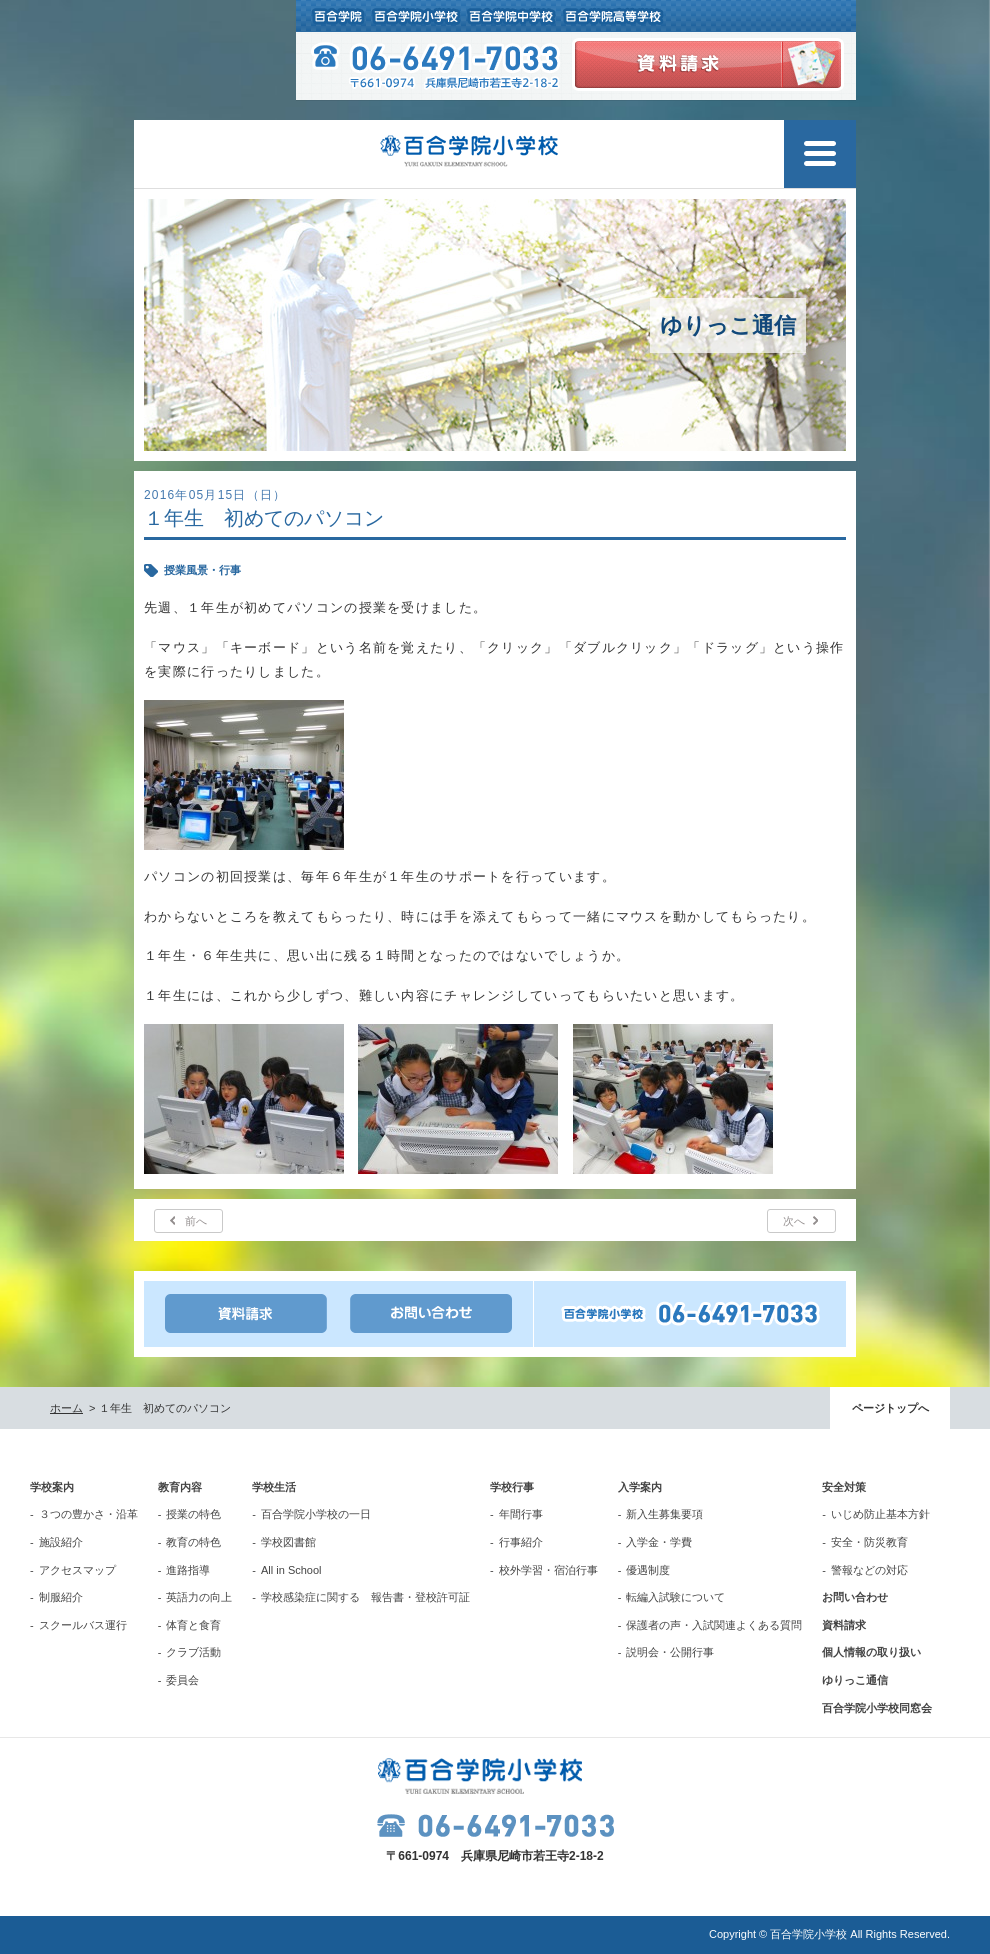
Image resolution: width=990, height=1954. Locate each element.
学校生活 (274, 1487)
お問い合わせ (855, 1597)
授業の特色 (193, 1514)
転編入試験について (675, 1597)
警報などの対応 (869, 1570)
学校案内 (52, 1487)
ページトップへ (890, 1408)
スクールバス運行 (83, 1625)
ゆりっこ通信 (855, 1680)
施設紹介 (61, 1542)
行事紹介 (521, 1542)
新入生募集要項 (664, 1514)
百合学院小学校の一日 (316, 1514)
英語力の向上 (199, 1597)
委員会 (182, 1680)
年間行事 (521, 1514)
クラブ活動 (193, 1652)
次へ (794, 1221)
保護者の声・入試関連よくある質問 (714, 1625)
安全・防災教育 (869, 1542)
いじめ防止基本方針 (880, 1514)
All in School (291, 1570)
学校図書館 (288, 1542)
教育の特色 (193, 1542)
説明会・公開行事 (670, 1652)
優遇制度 (648, 1570)
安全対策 (844, 1487)
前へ (196, 1221)
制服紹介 (61, 1597)
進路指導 (188, 1570)
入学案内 (640, 1487)
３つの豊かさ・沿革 (88, 1514)
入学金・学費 (659, 1542)
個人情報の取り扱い (871, 1652)
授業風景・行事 (202, 570)
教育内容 (180, 1487)
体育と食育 (193, 1625)
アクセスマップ (77, 1570)
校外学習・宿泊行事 (548, 1570)
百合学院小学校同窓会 (877, 1708)
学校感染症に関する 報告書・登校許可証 (365, 1597)
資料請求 (844, 1625)
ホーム (66, 1408)
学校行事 (512, 1487)
